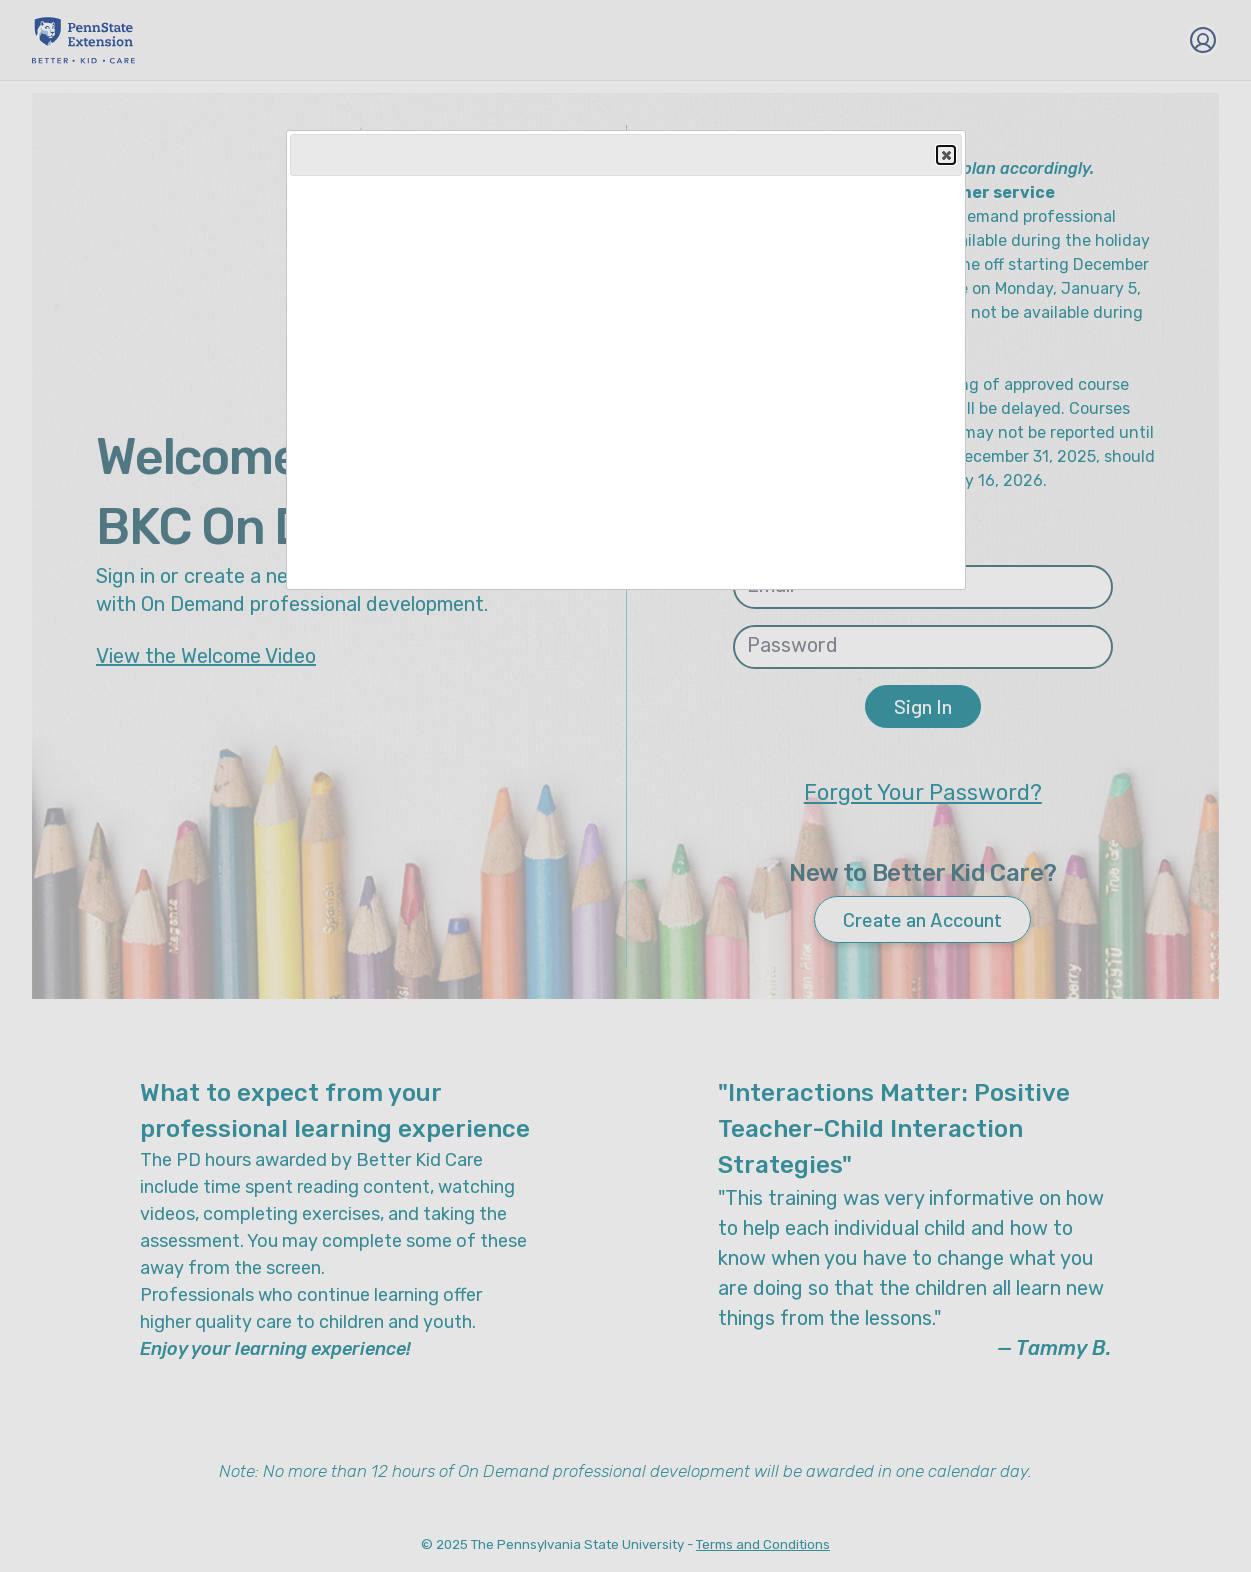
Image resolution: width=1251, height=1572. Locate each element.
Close (945, 155)
